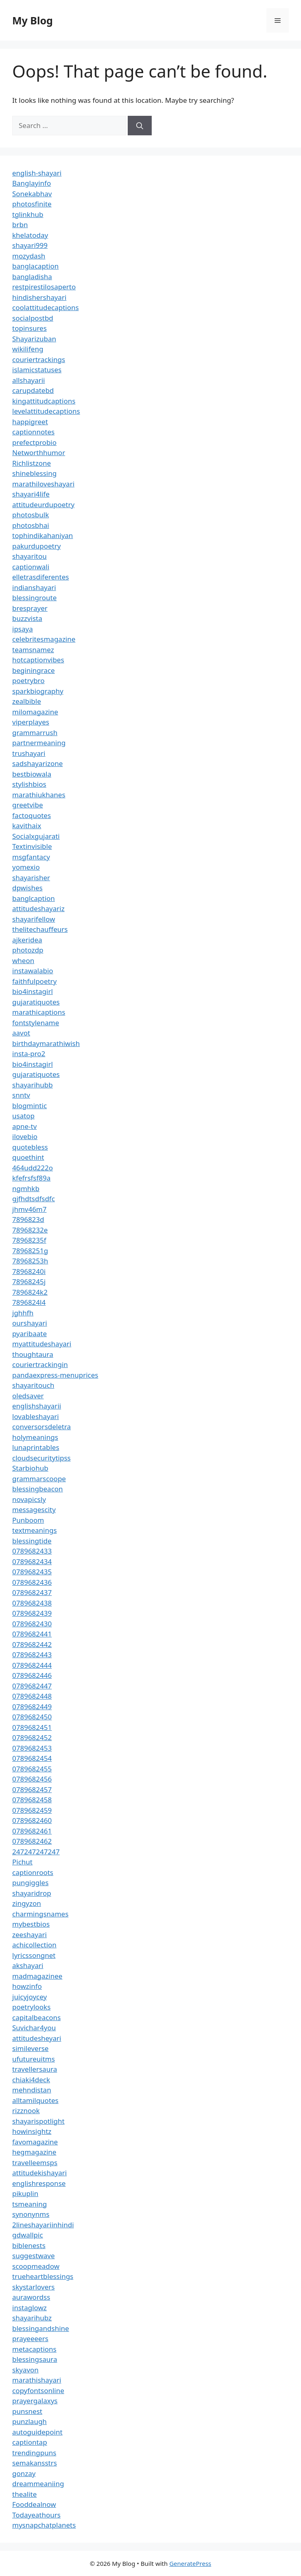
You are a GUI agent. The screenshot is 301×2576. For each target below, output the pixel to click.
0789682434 (32, 1561)
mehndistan (31, 2089)
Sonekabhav (32, 193)
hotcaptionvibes (38, 659)
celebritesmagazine (43, 639)
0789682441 (32, 1633)
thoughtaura (32, 1354)
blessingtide (32, 1540)
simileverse (30, 2048)
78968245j (29, 1281)
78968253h (30, 1260)
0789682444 (32, 1665)
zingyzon (26, 1903)
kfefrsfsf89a (31, 1178)
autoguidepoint (37, 2432)
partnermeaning (38, 742)
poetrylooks (31, 2007)
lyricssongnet (33, 1955)
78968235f (29, 1240)
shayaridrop (31, 1893)
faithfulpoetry (34, 981)
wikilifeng (27, 349)
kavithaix (26, 825)
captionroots (32, 1872)
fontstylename (35, 1022)
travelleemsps (34, 2162)
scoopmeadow (35, 2266)
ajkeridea (27, 939)
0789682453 (32, 1748)
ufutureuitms (33, 2059)
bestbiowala (31, 774)
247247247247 (36, 1851)
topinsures (29, 328)
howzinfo (27, 1986)
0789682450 (32, 1716)
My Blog (32, 20)
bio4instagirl (32, 991)
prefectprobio (34, 442)
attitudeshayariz (38, 908)
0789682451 (32, 1727)
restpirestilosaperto (44, 286)
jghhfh (22, 1312)
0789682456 (32, 1779)
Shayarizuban (34, 338)
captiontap (29, 2442)
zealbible (26, 701)
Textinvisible (32, 846)
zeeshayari (29, 1934)
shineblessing (34, 473)
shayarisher (31, 877)
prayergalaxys (35, 2400)
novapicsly (29, 1499)
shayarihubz (32, 2317)
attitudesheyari (36, 2038)
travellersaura (34, 2069)
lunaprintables (35, 1447)
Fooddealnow (34, 2504)
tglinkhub (27, 214)
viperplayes (30, 722)
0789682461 (32, 1831)
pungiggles (30, 1882)
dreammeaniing (38, 2483)
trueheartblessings (42, 2276)
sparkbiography (37, 691)
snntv (21, 1095)
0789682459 (32, 1810)
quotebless (30, 1147)
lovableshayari (35, 1416)
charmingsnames (40, 1913)
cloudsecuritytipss (41, 1458)
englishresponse (38, 2183)
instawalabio (32, 970)
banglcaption (33, 898)
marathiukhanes (38, 794)
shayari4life (31, 494)
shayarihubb (32, 1084)
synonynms (30, 2214)
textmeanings (34, 1530)
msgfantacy (31, 857)
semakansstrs (34, 2462)
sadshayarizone (37, 763)
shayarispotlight (38, 2121)
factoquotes (31, 815)
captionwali (30, 566)
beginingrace (33, 670)
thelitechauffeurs (40, 929)
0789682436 (32, 1582)
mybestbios (31, 1924)
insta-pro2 (28, 1053)
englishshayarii (36, 1406)
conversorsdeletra (41, 1426)
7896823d (28, 1219)
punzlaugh (29, 2421)
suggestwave (33, 2255)
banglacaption (35, 266)
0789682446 (32, 1675)
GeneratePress (190, 2563)
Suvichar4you (34, 2027)
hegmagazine (34, 2152)
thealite (24, 2494)
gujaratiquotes (36, 1002)
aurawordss (31, 2297)
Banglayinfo (31, 183)
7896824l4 (29, 1302)
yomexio (26, 867)
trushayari (28, 753)
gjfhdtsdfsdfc (33, 1198)
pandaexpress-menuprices (55, 1375)
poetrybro (28, 680)
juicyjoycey (29, 1996)
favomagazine (35, 2141)
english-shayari (36, 173)
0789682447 (32, 1686)
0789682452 (32, 1737)
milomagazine (35, 711)
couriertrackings (38, 359)
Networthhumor (38, 452)
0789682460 (32, 1820)
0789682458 (32, 1799)
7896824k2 (30, 1292)
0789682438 (32, 1603)
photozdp (27, 950)
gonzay (23, 2473)
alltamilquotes (35, 2100)
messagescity (34, 1509)
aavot (21, 1032)
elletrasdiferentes (40, 577)
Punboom (28, 1520)
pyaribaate (29, 1333)
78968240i (29, 1271)
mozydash (28, 255)
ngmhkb (25, 1188)
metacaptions (34, 2349)
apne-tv (24, 1126)
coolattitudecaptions (45, 307)
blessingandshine (40, 2328)
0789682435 (32, 1571)
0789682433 (32, 1551)
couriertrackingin (40, 1364)
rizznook (26, 2110)
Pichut (22, 1861)
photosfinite (32, 203)
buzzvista (27, 618)
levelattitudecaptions (46, 411)
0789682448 (32, 1696)
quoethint (28, 1157)
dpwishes (27, 887)
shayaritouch (33, 1385)
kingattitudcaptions (43, 401)
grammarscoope (39, 1478)
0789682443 (32, 1654)
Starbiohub (30, 1468)
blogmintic (29, 1105)
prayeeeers (30, 2338)
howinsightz (31, 2131)
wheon (23, 960)
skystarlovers (33, 2287)
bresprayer (30, 608)
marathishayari (36, 2380)
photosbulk (30, 514)
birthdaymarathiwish (46, 1043)
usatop (23, 1115)
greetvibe (27, 804)
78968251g (30, 1250)
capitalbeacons (36, 2017)
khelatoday (30, 235)
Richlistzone (31, 463)
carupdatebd (33, 390)
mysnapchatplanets (44, 2525)
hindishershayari (39, 297)
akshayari (27, 1965)
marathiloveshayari (43, 483)
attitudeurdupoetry (43, 504)
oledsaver (28, 1395)
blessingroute (34, 597)
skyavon (25, 2369)
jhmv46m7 (29, 1209)
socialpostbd (32, 318)
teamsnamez (33, 649)
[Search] (140, 125)
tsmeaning (29, 2204)
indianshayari (34, 587)
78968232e (30, 1230)
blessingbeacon (37, 1488)
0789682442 (32, 1644)
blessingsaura (34, 2359)
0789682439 (32, 1613)
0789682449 (32, 1706)
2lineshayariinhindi (43, 2224)
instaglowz (29, 2307)
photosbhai (30, 525)
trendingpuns (34, 2452)
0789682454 (32, 1758)
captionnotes (33, 431)
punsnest (27, 2411)
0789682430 (32, 1623)
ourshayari (29, 1323)
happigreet (30, 421)
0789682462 (32, 1841)
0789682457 (32, 1789)
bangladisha (32, 276)
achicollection (34, 1944)
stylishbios (29, 784)
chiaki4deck (31, 2079)
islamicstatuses (36, 369)
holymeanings (35, 1437)
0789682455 (32, 1768)
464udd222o (32, 1167)
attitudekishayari (39, 2172)
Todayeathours (36, 2515)
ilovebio (24, 1136)
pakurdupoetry (36, 546)
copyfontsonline (38, 2390)
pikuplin (25, 2193)
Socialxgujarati (36, 836)
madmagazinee (37, 1976)
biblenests (29, 2245)
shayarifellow (33, 919)
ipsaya (22, 629)
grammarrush (34, 732)
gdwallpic (27, 2235)
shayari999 (30, 245)
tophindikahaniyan (42, 535)
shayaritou (29, 556)
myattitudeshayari (41, 1343)
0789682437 (32, 1592)
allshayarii (28, 380)
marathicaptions (38, 1012)
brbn (20, 224)
